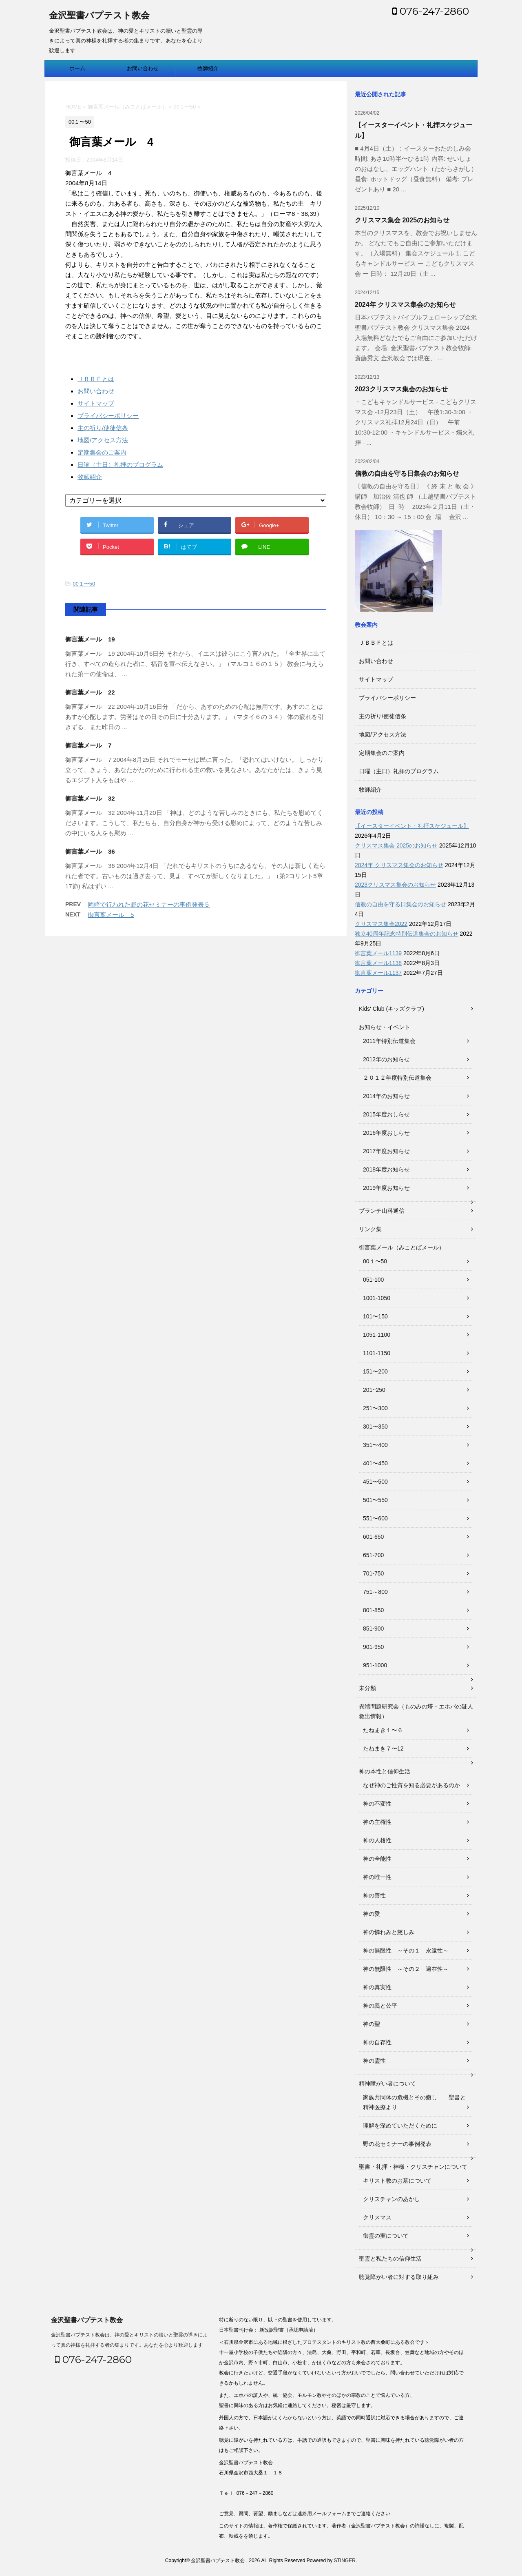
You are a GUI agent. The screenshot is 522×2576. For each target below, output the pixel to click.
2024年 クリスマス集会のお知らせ (405, 304)
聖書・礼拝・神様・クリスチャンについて (413, 2166)
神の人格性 (377, 1840)
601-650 (373, 1536)
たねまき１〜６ (383, 1730)
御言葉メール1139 (378, 953)
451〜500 (375, 1481)
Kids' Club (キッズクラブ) (391, 1008)
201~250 (374, 1390)
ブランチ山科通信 (382, 1210)
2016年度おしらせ (386, 1132)
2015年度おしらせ (386, 1114)
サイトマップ (95, 403)
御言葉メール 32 (90, 798)
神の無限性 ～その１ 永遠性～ (406, 1950)
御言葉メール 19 (90, 639)
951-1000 (375, 1665)
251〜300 (375, 1408)
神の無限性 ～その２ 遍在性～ (406, 1969)
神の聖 (371, 2024)
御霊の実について (386, 2235)
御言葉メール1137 (378, 973)
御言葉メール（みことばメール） (402, 1247)
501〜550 (375, 1500)
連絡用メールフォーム (321, 2513)
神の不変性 (377, 1803)
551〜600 (375, 1518)
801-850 (373, 1610)
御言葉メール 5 (111, 914)
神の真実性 (377, 1987)
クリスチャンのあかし (391, 2199)
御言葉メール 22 (90, 692)
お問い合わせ (143, 68)
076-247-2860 (430, 11)
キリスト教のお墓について (397, 2180)
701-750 (373, 1573)
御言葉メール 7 (88, 745)
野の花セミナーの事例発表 (397, 2144)
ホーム (77, 68)
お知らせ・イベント (384, 1027)
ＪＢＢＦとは (95, 378)
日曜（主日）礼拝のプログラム (120, 464)
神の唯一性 (377, 1877)
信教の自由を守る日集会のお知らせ (407, 473)
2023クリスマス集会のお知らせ (401, 389)
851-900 (373, 1628)
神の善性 (374, 1895)
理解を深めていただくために (400, 2125)
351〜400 (375, 1445)
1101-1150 (376, 1353)
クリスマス (377, 2217)
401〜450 (375, 1463)
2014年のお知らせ (386, 1096)
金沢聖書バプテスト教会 (99, 16)
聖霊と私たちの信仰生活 (390, 2258)
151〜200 (375, 1371)
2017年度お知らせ (386, 1151)
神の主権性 (377, 1822)
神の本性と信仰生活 (384, 1771)
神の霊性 (374, 2060)
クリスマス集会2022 (381, 924)
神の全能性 (377, 1858)
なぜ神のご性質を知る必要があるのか (411, 1785)
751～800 (375, 1592)
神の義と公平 (380, 2005)
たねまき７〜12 (383, 1748)
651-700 (373, 1555)
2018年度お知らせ (386, 1169)
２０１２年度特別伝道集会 (397, 1077)
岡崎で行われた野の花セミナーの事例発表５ (149, 904)
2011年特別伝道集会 (389, 1041)
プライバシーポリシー (108, 415)
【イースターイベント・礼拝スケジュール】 (412, 826)
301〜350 (375, 1426)
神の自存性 (377, 2042)
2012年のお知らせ (386, 1059)
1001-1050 (376, 1298)
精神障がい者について (387, 2083)
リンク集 (370, 1229)
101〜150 (375, 1316)
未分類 (367, 1688)
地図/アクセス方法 (102, 440)
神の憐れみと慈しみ (388, 1932)
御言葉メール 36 (90, 851)
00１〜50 (84, 584)
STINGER (344, 2560)
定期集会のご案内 (101, 452)
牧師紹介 (208, 68)
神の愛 (371, 1913)
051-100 (373, 1279)
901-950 (373, 1647)
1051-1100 (376, 1334)
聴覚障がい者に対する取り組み (399, 2277)
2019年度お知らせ (386, 1188)
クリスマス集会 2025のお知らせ (402, 220)
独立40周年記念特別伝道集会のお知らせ (406, 933)
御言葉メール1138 (378, 963)
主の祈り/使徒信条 (102, 427)
